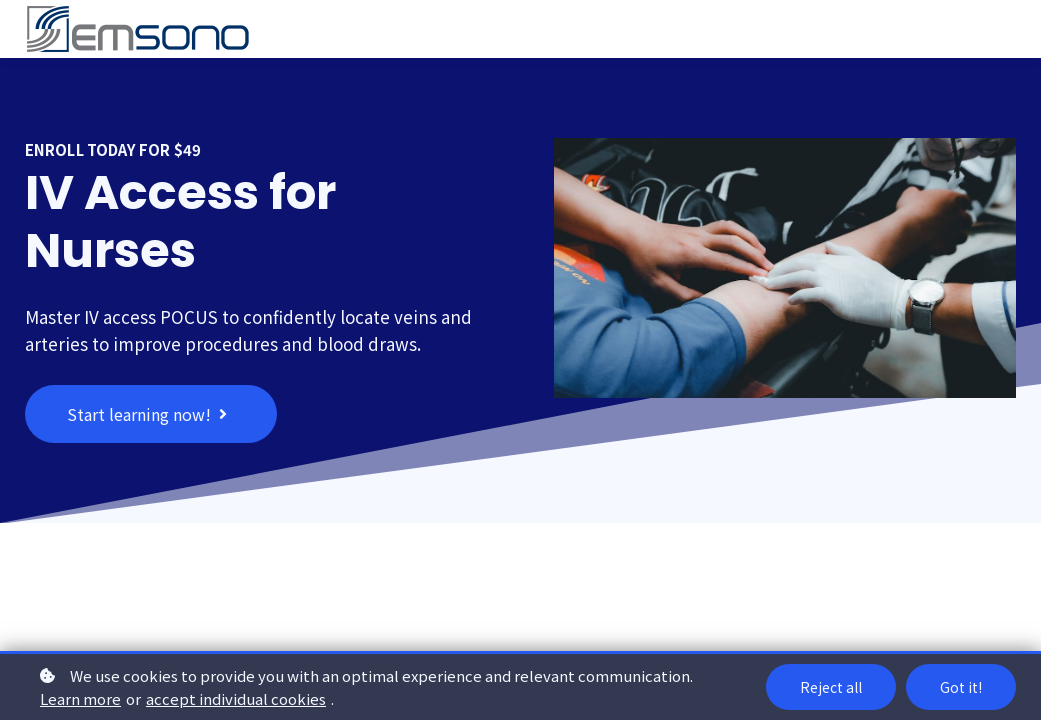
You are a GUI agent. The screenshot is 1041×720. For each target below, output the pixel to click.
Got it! (961, 687)
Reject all (831, 687)
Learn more (80, 698)
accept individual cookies (236, 698)
